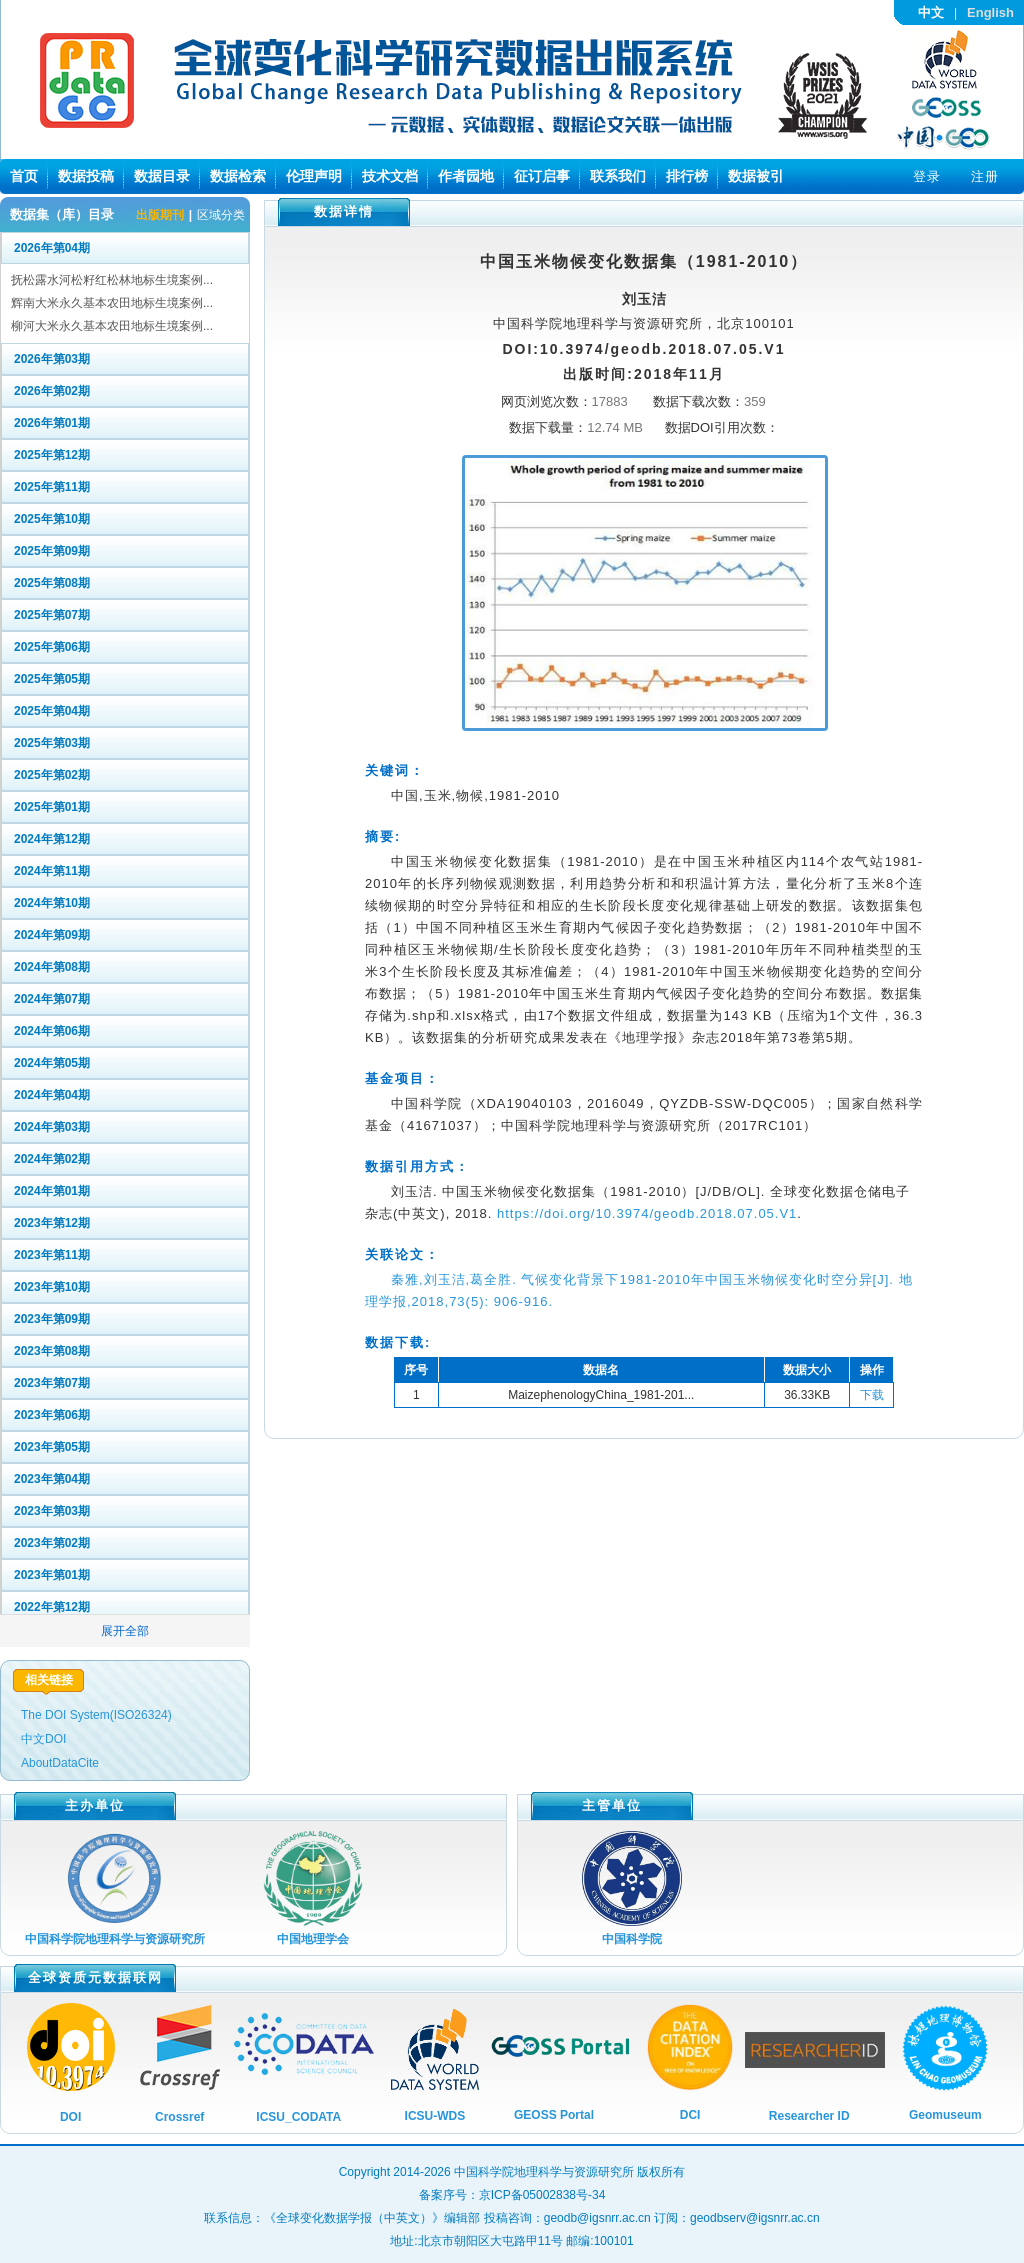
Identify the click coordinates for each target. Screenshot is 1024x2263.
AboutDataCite (60, 1763)
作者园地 (466, 176)
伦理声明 (314, 176)
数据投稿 (86, 176)
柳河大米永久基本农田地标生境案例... (112, 326)
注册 (985, 176)
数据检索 (238, 176)
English (990, 12)
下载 (872, 1395)
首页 (24, 176)
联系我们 (618, 176)
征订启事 (542, 176)
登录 (927, 176)
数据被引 (756, 176)
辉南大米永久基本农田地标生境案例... (112, 303)
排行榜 (687, 176)
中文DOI (43, 1739)
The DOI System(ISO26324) (96, 1715)
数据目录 (162, 176)
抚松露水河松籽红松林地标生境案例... (112, 280)
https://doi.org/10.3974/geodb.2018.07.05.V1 (647, 1213)
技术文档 (390, 176)
